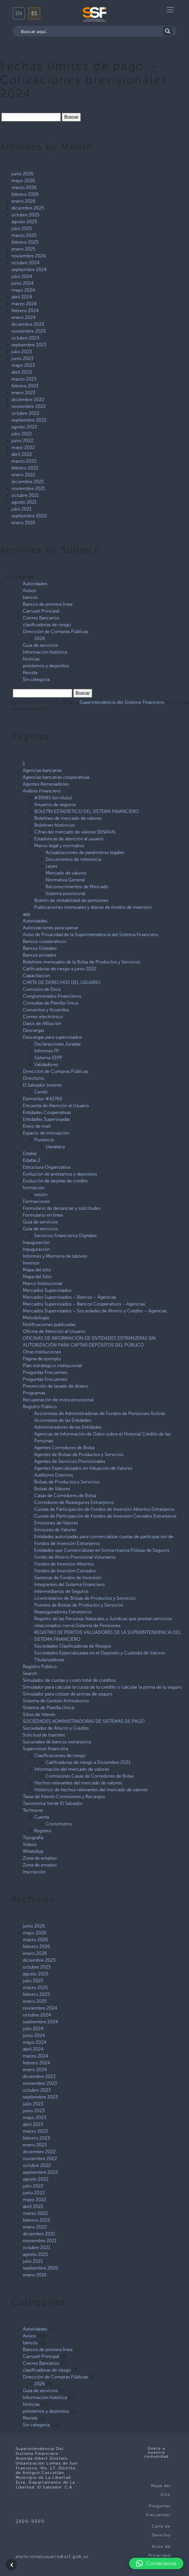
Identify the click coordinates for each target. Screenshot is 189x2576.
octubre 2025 (25, 214)
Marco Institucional (42, 1283)
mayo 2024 (23, 290)
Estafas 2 (31, 1160)
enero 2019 (23, 522)
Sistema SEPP (48, 1057)
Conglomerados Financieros (52, 996)
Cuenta (41, 1817)
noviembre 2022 (28, 406)
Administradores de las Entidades (67, 1427)
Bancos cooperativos (44, 941)
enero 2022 (23, 474)
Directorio (33, 1078)
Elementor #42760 (42, 1098)
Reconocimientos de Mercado (77, 886)
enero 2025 (23, 249)
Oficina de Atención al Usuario (54, 1331)
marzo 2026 (24, 187)
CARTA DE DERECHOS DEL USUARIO (61, 982)
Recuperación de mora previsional (58, 1399)
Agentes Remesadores (46, 784)
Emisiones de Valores (56, 1523)
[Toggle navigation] (170, 9)
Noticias (31, 659)
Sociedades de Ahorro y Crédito (56, 1728)
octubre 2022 (25, 413)
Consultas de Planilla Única (50, 1003)
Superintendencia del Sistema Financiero (122, 702)
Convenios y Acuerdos (46, 1009)
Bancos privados (39, 955)
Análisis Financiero (42, 791)
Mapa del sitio (37, 1269)
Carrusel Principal (41, 611)
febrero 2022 (24, 468)
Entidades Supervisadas (46, 1119)
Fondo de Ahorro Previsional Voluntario (74, 1557)
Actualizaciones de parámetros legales (85, 852)
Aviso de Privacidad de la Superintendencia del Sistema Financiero (90, 934)
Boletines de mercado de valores (68, 818)
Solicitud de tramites (44, 1735)
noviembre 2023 (28, 331)
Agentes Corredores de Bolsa (64, 1447)
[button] (156, 2563)
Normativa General (65, 880)
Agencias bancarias (42, 770)
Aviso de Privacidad (159, 2551)
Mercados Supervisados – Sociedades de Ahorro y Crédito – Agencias (95, 1311)
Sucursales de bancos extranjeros (57, 1742)
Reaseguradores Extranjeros (63, 1612)
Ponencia (44, 1139)
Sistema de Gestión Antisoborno (56, 1700)
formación (33, 1187)
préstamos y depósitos (46, 665)
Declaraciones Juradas (57, 1044)
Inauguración (36, 1242)
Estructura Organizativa (46, 1167)
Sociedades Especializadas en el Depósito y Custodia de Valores (99, 1653)
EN (18, 13)
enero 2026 (23, 201)
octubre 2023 (25, 338)
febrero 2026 (25, 194)
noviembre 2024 (28, 256)
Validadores (46, 1064)
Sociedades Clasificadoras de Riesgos (72, 1646)
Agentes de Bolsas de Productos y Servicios (78, 1454)
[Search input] (91, 31)
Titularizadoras (49, 1659)
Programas (34, 1393)
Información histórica (45, 652)
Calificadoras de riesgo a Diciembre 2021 (88, 1762)
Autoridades (35, 583)
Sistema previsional (65, 893)
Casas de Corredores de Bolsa (65, 1495)
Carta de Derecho (161, 2531)
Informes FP (46, 1051)
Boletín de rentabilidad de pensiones (71, 900)
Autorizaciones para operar (50, 927)
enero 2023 (23, 392)
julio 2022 (21, 433)
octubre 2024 (25, 262)
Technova (32, 1810)
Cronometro (59, 1824)
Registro (42, 1830)
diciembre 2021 (27, 481)
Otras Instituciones (42, 1352)
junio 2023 (22, 358)
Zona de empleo (40, 1858)
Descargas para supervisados (52, 1037)
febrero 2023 (24, 386)
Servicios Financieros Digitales (65, 1235)
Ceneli (41, 1092)
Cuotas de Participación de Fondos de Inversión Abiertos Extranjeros (104, 1509)
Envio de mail (36, 1126)
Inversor (31, 1263)
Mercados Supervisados (47, 1290)
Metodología (36, 1317)
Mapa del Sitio (37, 1276)
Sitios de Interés (39, 1714)
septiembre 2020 (29, 516)
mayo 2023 (23, 365)
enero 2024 (23, 317)
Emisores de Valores (55, 1529)
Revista (30, 672)
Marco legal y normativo (59, 845)
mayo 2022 (23, 447)
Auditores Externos (53, 1475)
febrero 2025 (24, 242)
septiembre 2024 (29, 269)
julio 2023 (21, 351)
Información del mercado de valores (71, 1769)
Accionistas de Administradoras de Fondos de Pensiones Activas (99, 1413)
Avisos (29, 590)
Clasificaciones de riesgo (60, 1755)
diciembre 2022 (27, 399)
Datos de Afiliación (42, 1023)
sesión (40, 1194)
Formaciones (36, 1201)
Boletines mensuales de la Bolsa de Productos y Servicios (81, 962)
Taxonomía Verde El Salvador (53, 1803)
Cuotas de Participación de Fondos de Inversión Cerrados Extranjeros (105, 1516)
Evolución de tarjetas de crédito (55, 1181)
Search (30, 1673)
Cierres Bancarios (41, 618)
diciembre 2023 (27, 324)
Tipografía (33, 1837)
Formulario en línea (43, 1215)
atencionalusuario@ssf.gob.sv (52, 2556)
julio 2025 (21, 228)
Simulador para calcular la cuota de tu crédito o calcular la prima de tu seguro (102, 1687)
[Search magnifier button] (167, 31)
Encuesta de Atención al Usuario (56, 1105)
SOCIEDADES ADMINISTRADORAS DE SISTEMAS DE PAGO (84, 1721)
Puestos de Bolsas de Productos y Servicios (78, 1605)
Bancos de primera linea (47, 604)
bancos (30, 597)
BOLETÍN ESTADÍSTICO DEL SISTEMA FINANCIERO (86, 811)
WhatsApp (33, 1851)
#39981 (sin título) (53, 797)
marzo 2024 (24, 303)
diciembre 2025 (27, 208)
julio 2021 (21, 509)
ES (34, 13)
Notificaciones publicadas (49, 1324)
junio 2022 (22, 440)
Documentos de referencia (73, 859)
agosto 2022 (24, 427)
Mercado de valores (66, 873)
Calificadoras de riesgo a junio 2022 (59, 968)
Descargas (33, 1030)
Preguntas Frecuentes (45, 1372)
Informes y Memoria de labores (55, 1256)
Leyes (51, 866)
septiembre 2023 (28, 344)
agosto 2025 (24, 221)
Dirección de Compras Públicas (55, 631)
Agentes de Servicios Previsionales (69, 1461)
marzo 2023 (23, 379)
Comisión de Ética (41, 989)
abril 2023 (21, 372)
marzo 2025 (23, 235)
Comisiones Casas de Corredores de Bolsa (89, 1776)
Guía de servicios (40, 645)
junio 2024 (22, 283)
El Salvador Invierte (42, 1085)
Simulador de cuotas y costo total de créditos (69, 1680)
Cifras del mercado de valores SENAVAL (75, 832)
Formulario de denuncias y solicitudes (61, 1208)
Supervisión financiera (45, 1748)
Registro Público (40, 1406)
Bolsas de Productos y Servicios (66, 1482)
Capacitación (36, 975)
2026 (39, 638)
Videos (30, 1844)
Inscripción (34, 1871)
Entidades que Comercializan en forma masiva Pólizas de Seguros (101, 1550)
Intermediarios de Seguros (61, 1591)
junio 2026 (22, 173)
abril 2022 (21, 454)
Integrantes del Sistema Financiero (69, 1584)
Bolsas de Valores (52, 1488)
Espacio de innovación (46, 1133)
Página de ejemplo (42, 1358)
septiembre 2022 (28, 420)
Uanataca (55, 1146)
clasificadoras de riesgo (47, 624)
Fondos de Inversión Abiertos (64, 1564)
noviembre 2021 (28, 488)
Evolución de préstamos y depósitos (60, 1174)
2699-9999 (30, 2521)
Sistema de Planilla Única (48, 1707)
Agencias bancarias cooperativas (56, 777)
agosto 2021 (23, 502)
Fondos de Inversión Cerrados (65, 1570)
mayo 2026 (23, 180)
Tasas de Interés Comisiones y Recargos (64, 1796)
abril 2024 (21, 297)
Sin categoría (36, 679)
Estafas (30, 1153)
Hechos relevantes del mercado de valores (78, 1783)
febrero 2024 (25, 310)
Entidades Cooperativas (47, 1112)
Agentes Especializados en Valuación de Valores (83, 1468)
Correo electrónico (43, 1016)
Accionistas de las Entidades (62, 1420)
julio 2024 (21, 276)
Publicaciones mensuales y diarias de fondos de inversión (93, 907)
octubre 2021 (25, 495)
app (26, 914)
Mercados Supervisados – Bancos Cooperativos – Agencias (84, 1304)
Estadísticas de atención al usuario (69, 838)
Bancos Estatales (40, 948)
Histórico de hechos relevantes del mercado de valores (91, 1789)
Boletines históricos (54, 825)
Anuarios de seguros (55, 804)
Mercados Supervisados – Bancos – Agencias (69, 1297)
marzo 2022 (23, 461)
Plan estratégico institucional (52, 1365)
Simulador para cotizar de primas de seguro (67, 1694)
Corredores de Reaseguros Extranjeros (74, 1502)
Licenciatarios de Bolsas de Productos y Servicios (84, 1598)
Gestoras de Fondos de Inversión (67, 1577)
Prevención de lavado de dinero (55, 1386)
